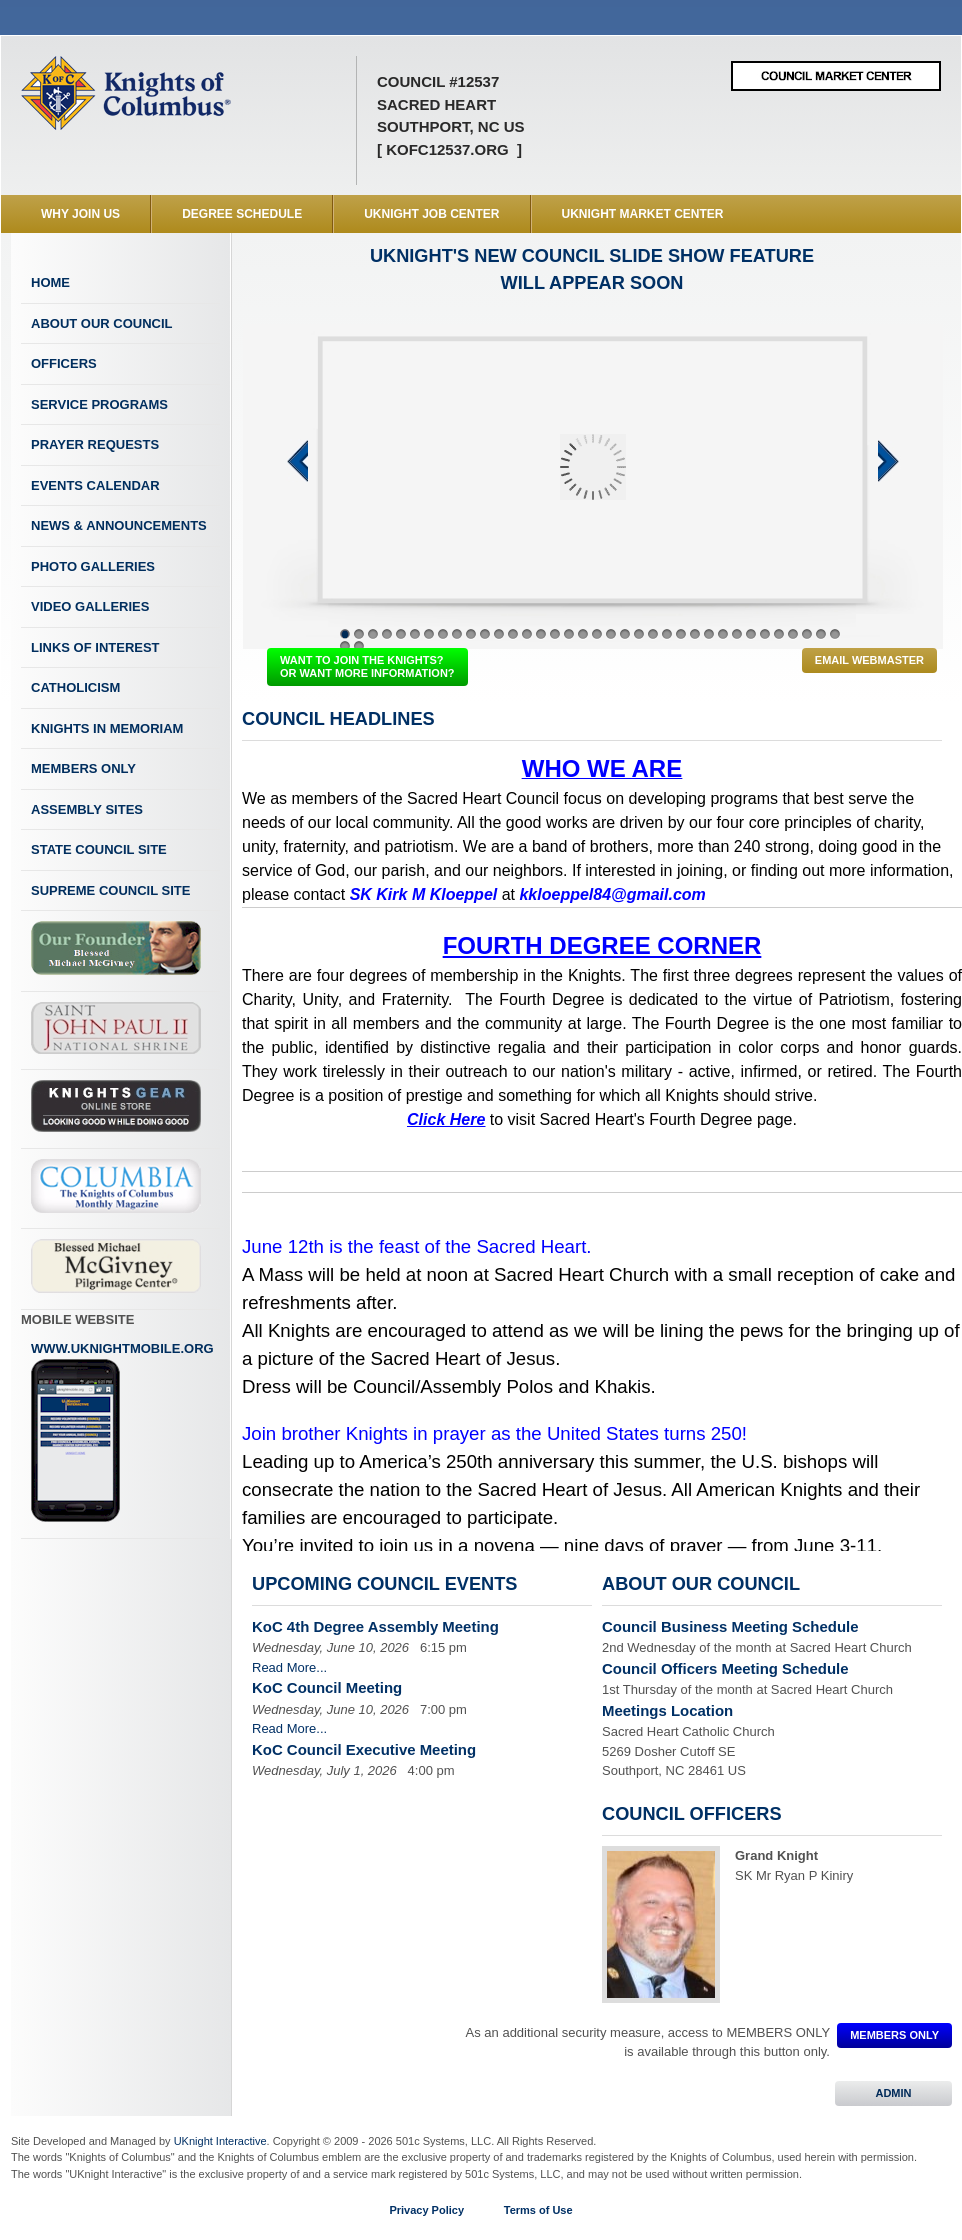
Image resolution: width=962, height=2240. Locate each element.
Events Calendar (95, 485)
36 (835, 634)
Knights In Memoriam (107, 728)
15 (541, 634)
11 (485, 634)
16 (555, 634)
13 (513, 634)
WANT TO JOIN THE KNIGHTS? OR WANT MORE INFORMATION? (367, 666)
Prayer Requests (95, 444)
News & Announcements (119, 525)
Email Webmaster (869, 660)
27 (709, 634)
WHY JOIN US (80, 214)
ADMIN (893, 2093)
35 (821, 634)
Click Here (446, 1119)
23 (653, 634)
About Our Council (102, 323)
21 (625, 634)
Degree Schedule (242, 214)
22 (639, 634)
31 (765, 634)
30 (751, 634)
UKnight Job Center (431, 214)
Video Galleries (90, 606)
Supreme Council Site (110, 890)
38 (359, 646)
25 (681, 634)
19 (597, 634)
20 (611, 634)
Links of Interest (95, 647)
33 (793, 634)
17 (569, 634)
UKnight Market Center (643, 214)
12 (499, 634)
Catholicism (75, 687)
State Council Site (99, 849)
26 (695, 634)
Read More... (289, 1667)
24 (667, 634)
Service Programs (99, 404)
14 (527, 634)
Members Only (83, 768)
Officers (64, 363)
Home (50, 282)
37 (345, 646)
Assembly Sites (87, 809)
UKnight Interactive (220, 2141)
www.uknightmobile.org (122, 1432)
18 (583, 634)
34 (807, 634)
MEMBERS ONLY (894, 2035)
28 (723, 634)
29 (737, 634)
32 (779, 634)
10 (471, 634)
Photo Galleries (93, 566)
